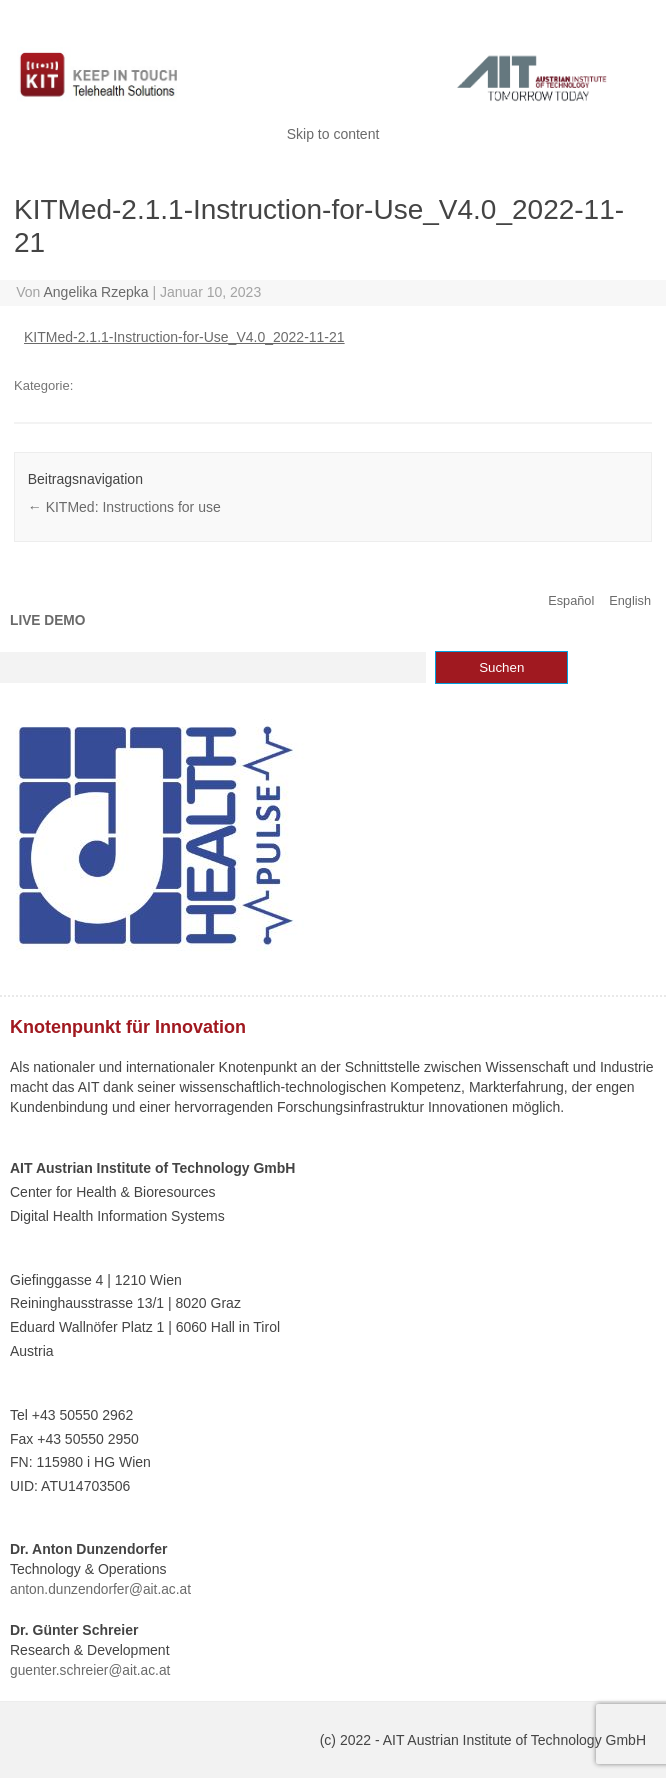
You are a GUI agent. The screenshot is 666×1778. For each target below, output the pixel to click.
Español (571, 600)
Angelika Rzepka (96, 292)
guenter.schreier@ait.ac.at (90, 1670)
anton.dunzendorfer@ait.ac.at (100, 1589)
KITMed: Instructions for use (124, 507)
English (630, 600)
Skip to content (333, 134)
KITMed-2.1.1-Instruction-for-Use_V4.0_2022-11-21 (184, 337)
